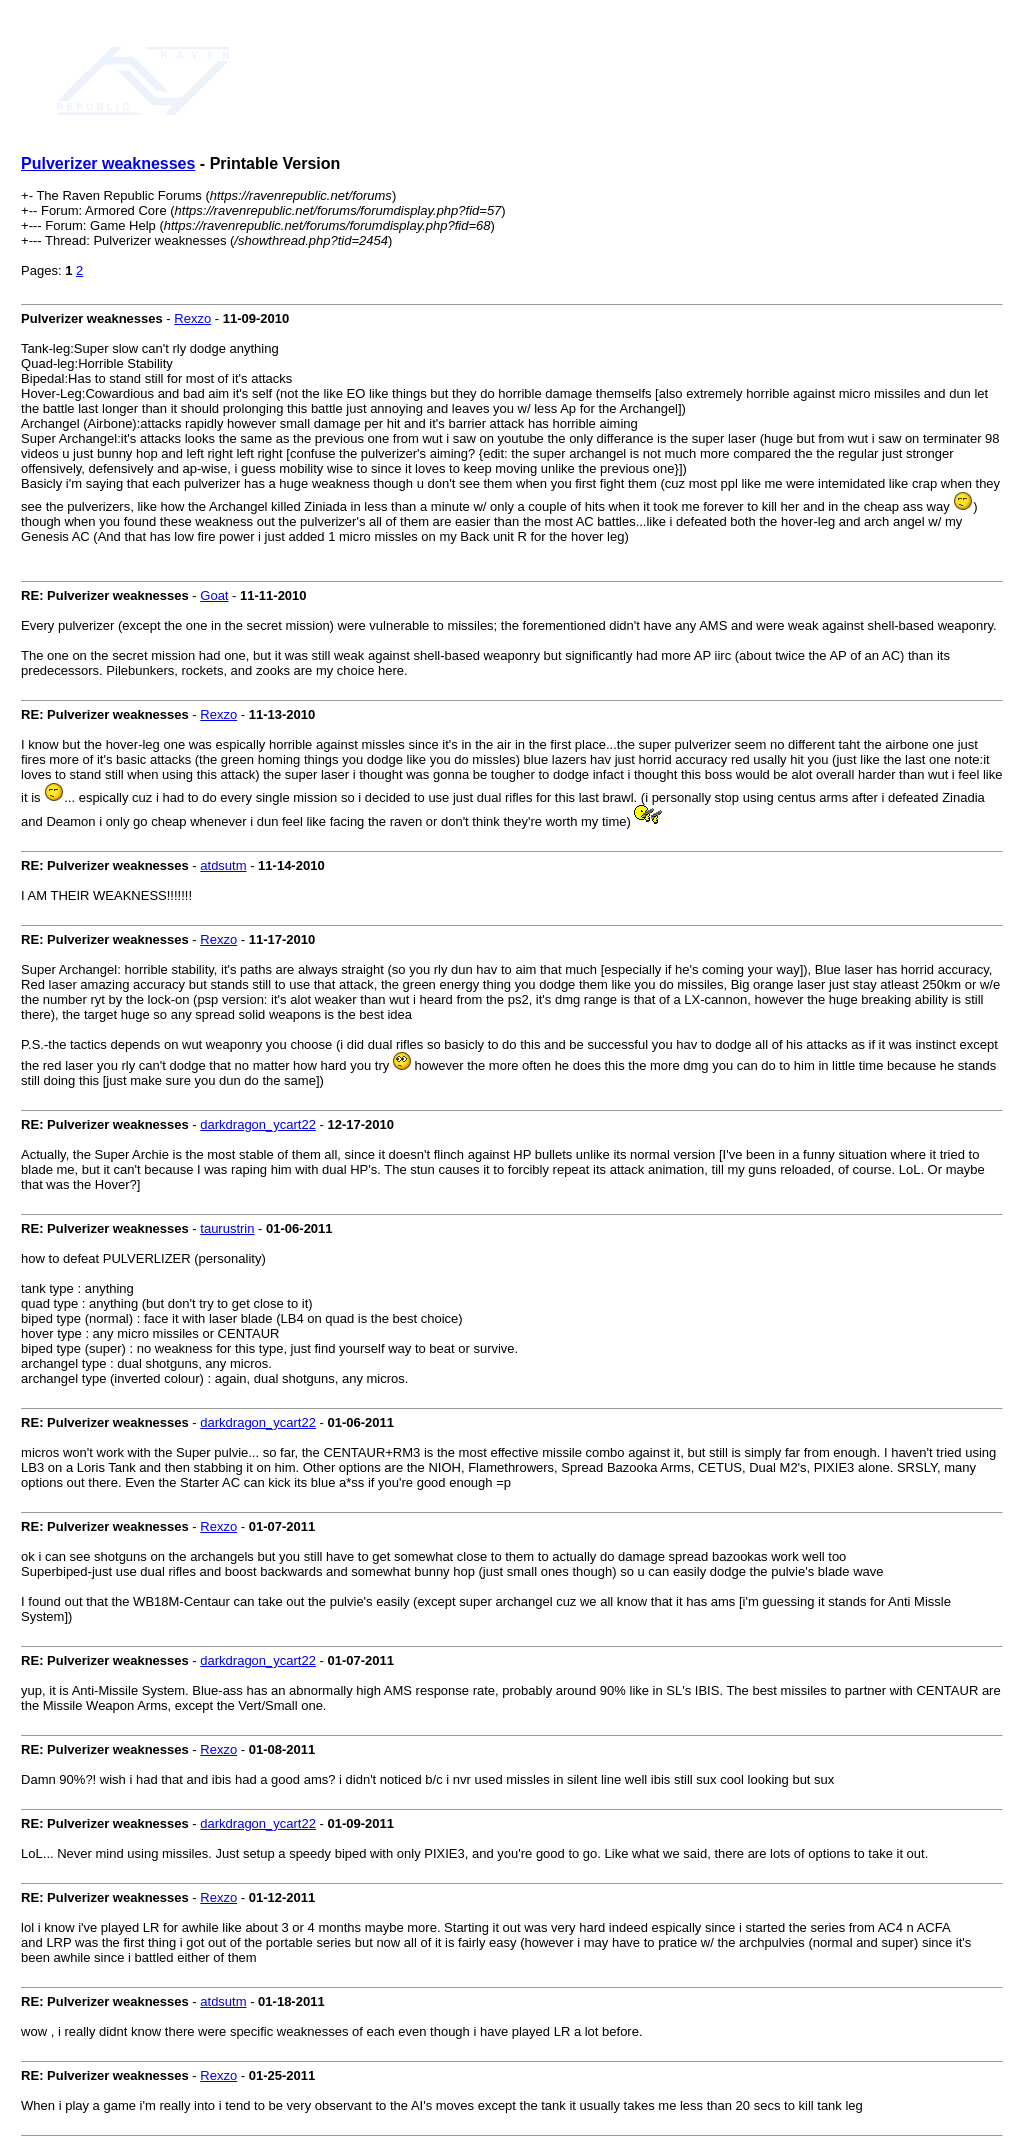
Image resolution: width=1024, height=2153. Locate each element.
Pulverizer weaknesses (108, 163)
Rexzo (192, 318)
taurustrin (227, 1228)
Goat (214, 595)
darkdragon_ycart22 (258, 1124)
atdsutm (223, 865)
